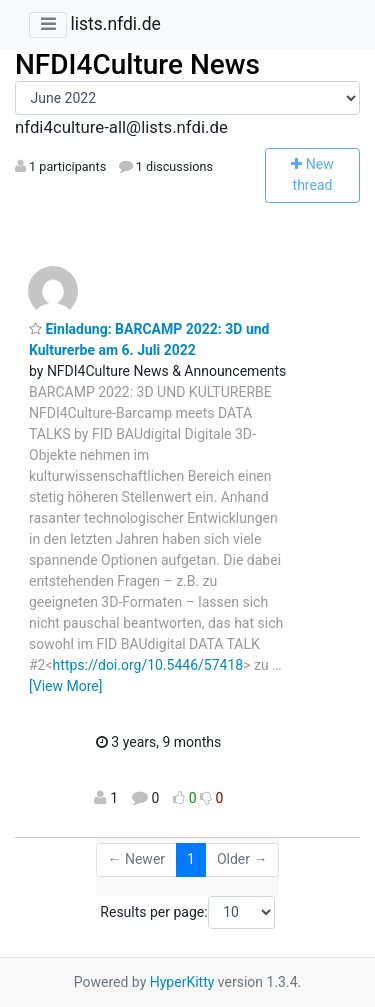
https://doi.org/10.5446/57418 (148, 665)
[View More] (65, 686)
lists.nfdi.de (115, 24)
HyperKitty (182, 982)
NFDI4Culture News (137, 64)
